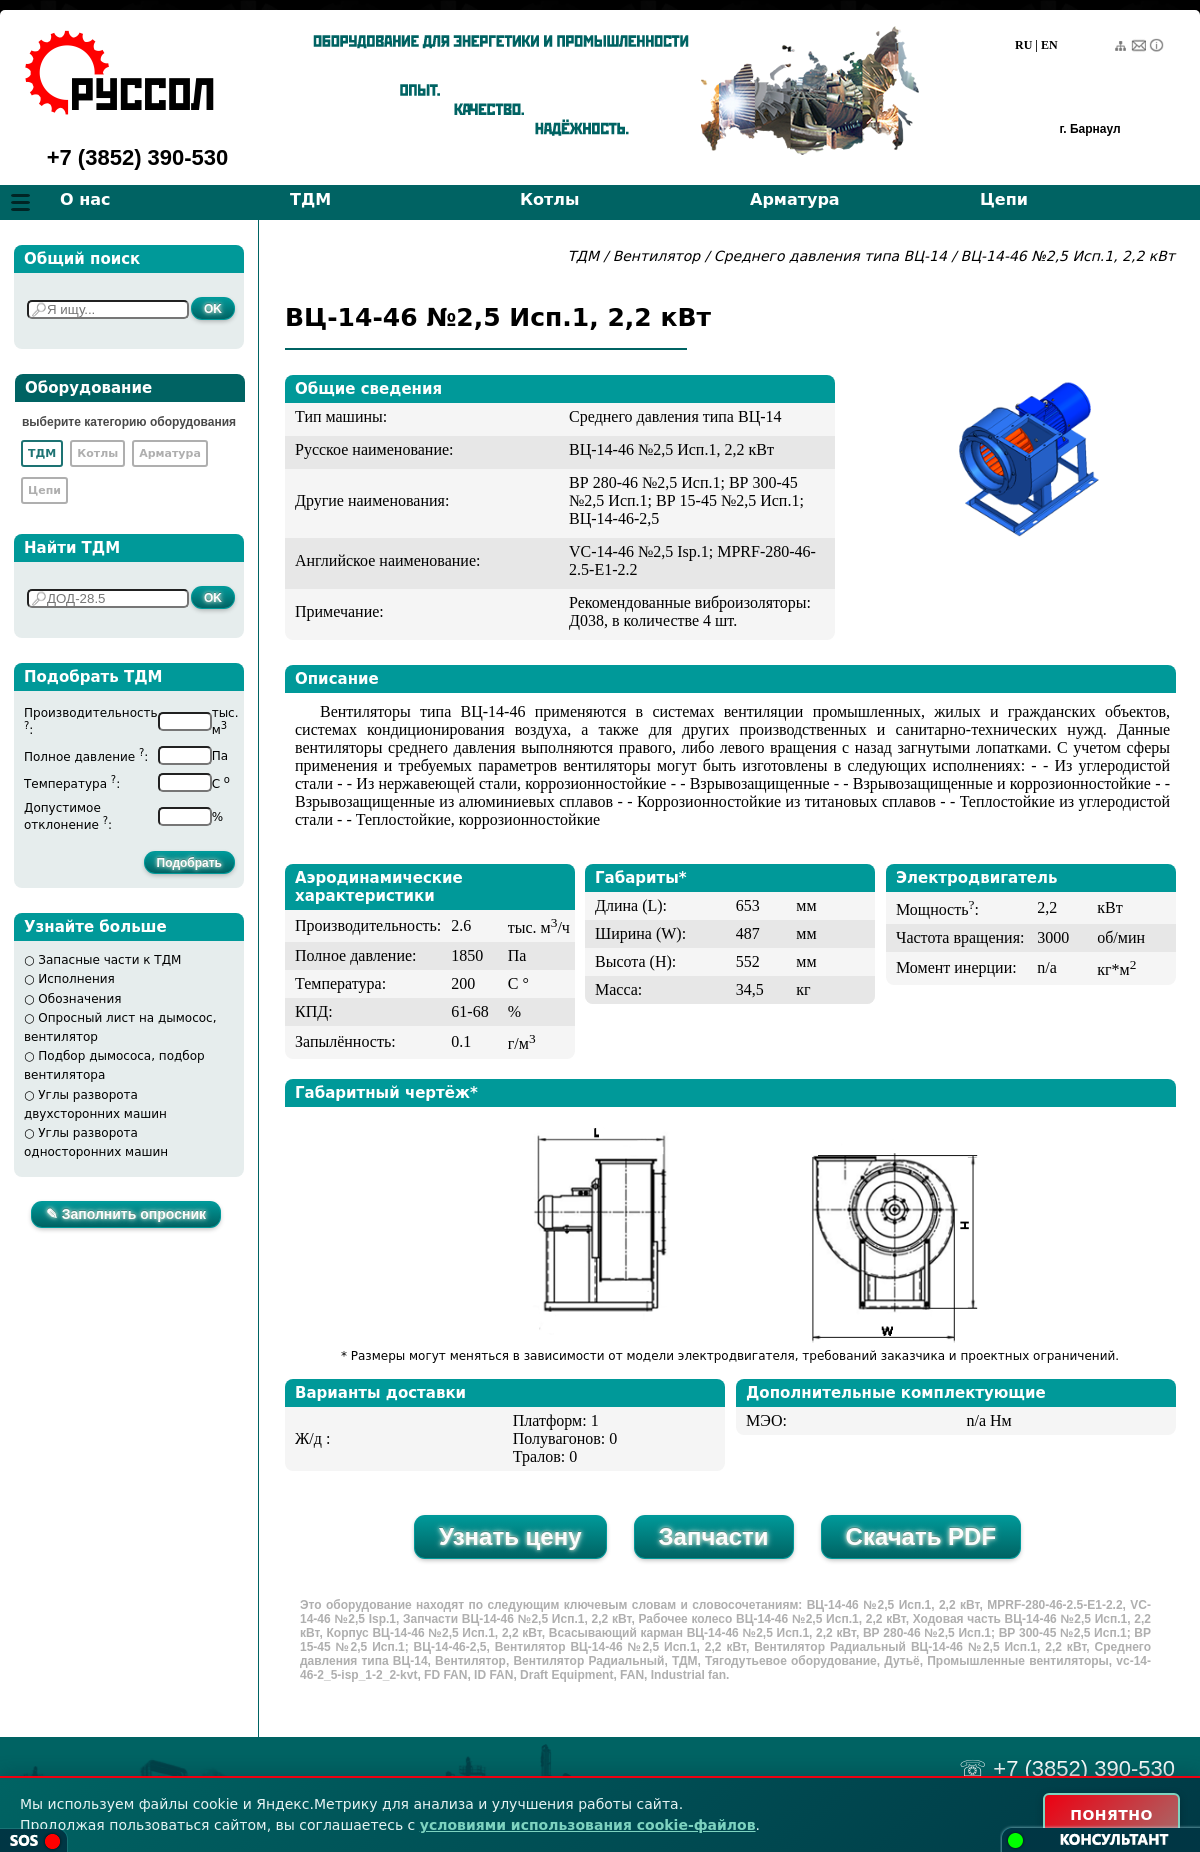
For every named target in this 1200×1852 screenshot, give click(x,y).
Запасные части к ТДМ (109, 960)
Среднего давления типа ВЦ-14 (833, 256)
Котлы (550, 199)
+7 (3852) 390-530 (138, 157)
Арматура (795, 199)
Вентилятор (657, 256)
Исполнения (76, 979)
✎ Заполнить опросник (126, 1214)
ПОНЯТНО (1111, 1815)
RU (1023, 45)
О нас (85, 199)
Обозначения (79, 999)
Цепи (1004, 199)
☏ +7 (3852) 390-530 (1067, 1768)
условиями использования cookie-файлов (588, 1825)
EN (1049, 45)
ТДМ (310, 199)
